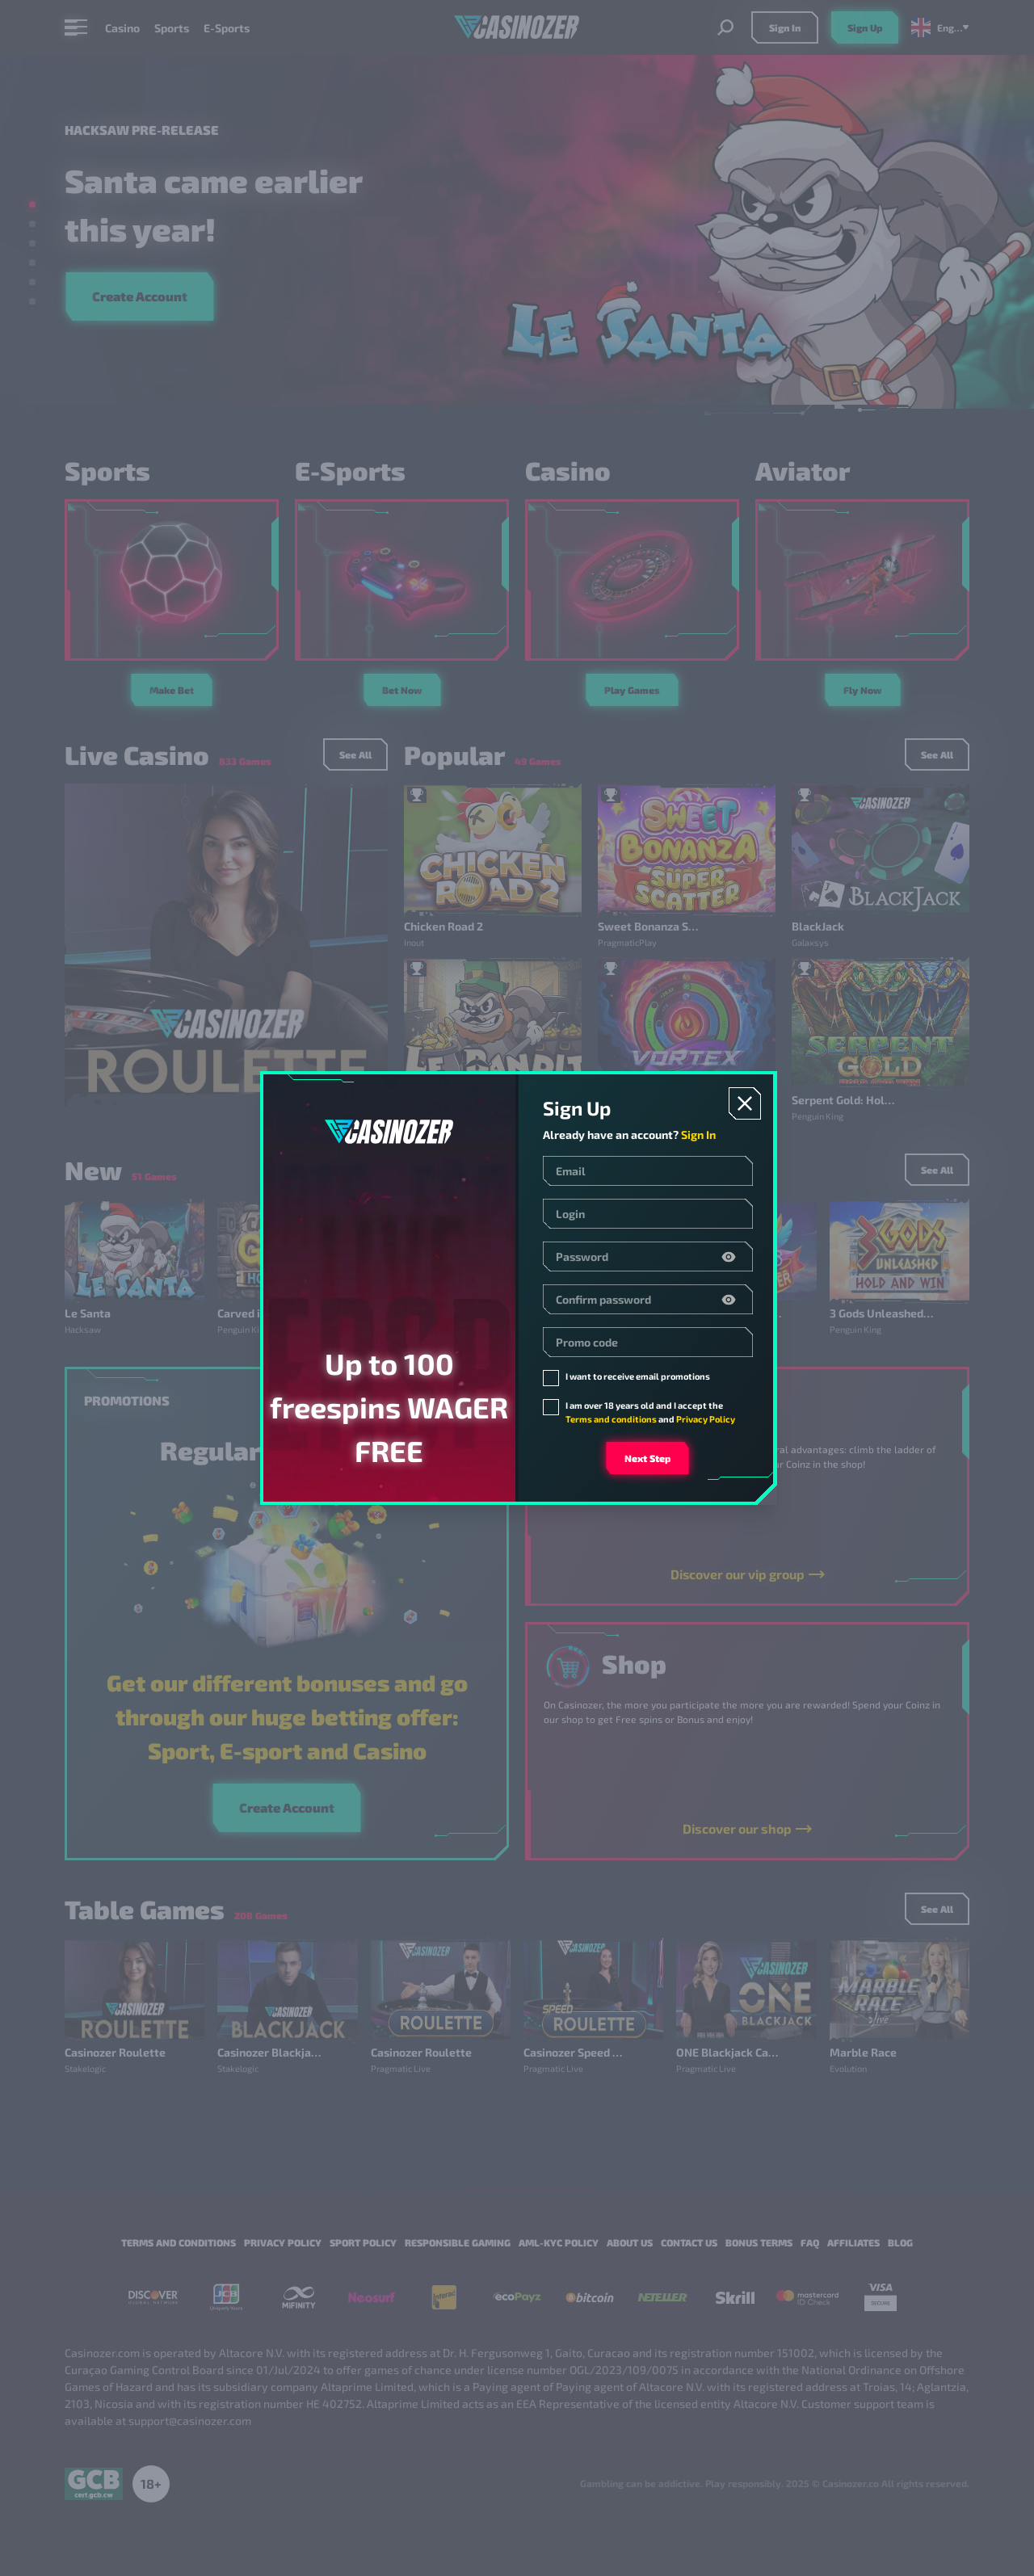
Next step (647, 1458)
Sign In (698, 1134)
